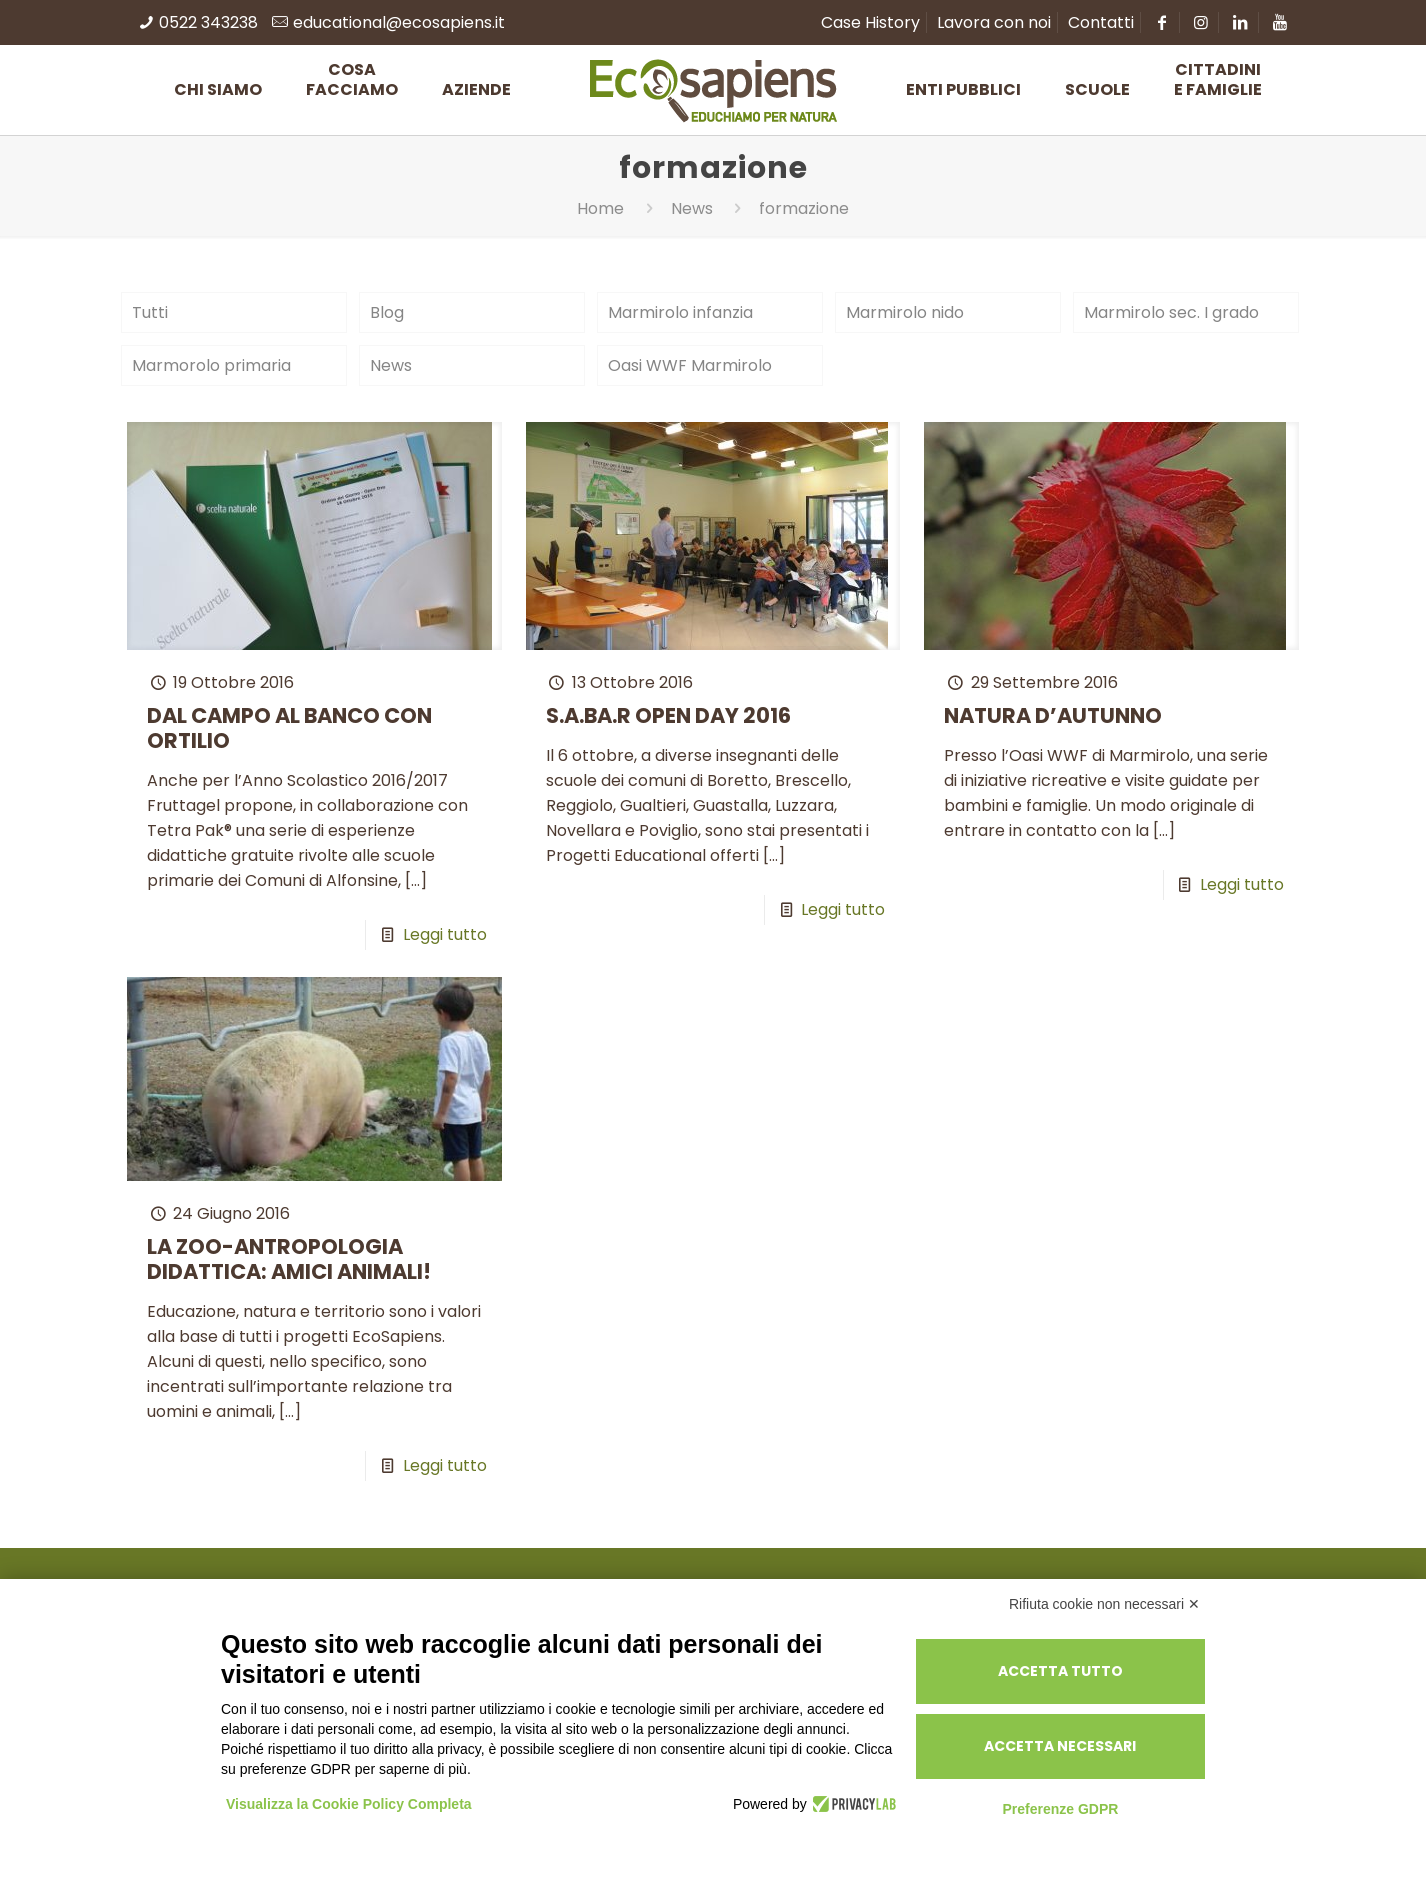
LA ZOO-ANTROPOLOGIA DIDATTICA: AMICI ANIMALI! (289, 1259)
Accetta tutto (1060, 1671)
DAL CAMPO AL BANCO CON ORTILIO (289, 728)
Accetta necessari (1060, 1746)
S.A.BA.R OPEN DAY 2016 (668, 715)
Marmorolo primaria (211, 365)
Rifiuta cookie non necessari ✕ (1104, 1604)
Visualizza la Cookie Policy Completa (349, 1804)
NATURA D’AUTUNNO (1053, 715)
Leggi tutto (445, 934)
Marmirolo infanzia (680, 312)
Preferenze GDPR (1060, 1809)
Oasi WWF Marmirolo (690, 365)
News (692, 208)
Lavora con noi (994, 22)
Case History (870, 22)
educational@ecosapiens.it (399, 22)
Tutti (150, 312)
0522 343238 (208, 22)
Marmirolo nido (905, 312)
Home (600, 208)
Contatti (1101, 22)
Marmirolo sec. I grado (1171, 312)
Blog (387, 312)
